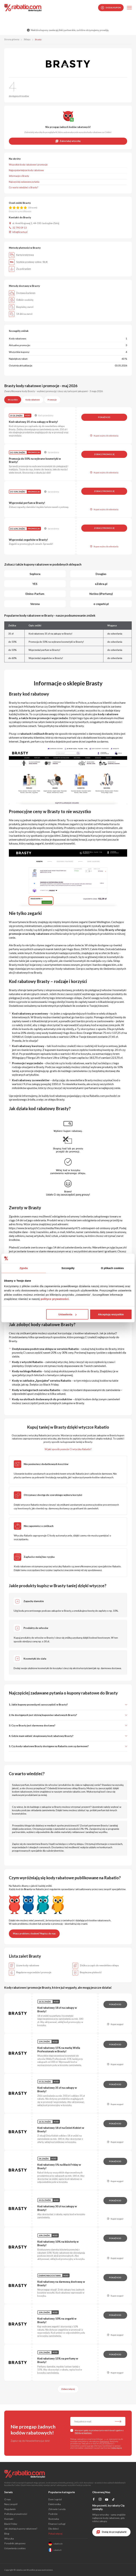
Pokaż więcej (55, 2533)
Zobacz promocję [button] (104, 454)
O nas (7, 2499)
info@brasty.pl (19, 232)
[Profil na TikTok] (113, 2500)
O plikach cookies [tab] (112, 1267)
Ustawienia (67, 1314)
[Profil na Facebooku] (93, 2500)
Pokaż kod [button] (104, 417)
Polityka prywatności (15, 2513)
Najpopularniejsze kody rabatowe (26, 170)
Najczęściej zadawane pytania (24, 181)
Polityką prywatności (83, 2433)
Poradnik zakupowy (15, 2543)
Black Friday (10, 2523)
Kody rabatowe (33, 399)
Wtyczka (9, 2538)
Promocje (52, 399)
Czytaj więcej (116, 2448)
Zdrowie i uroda (57, 2509)
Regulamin (104, 2441)
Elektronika (54, 2504)
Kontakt (8, 2518)
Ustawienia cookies (15, 2548)
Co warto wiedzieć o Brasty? (23, 187)
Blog (6, 2533)
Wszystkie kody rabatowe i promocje (28, 164)
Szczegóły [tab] (67, 1267)
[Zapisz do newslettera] (118, 2421)
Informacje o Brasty (19, 175)
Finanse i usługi (56, 2523)
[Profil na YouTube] (106, 2500)
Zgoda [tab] (24, 1267)
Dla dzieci (53, 2528)
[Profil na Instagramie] (100, 2500)
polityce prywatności (55, 1298)
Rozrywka (53, 2518)
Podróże (53, 2513)
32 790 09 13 (19, 227)
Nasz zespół (11, 2504)
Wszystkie (13, 399)
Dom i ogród (55, 2499)
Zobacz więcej (68, 2389)
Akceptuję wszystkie (111, 1314)
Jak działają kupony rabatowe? (20, 2528)
